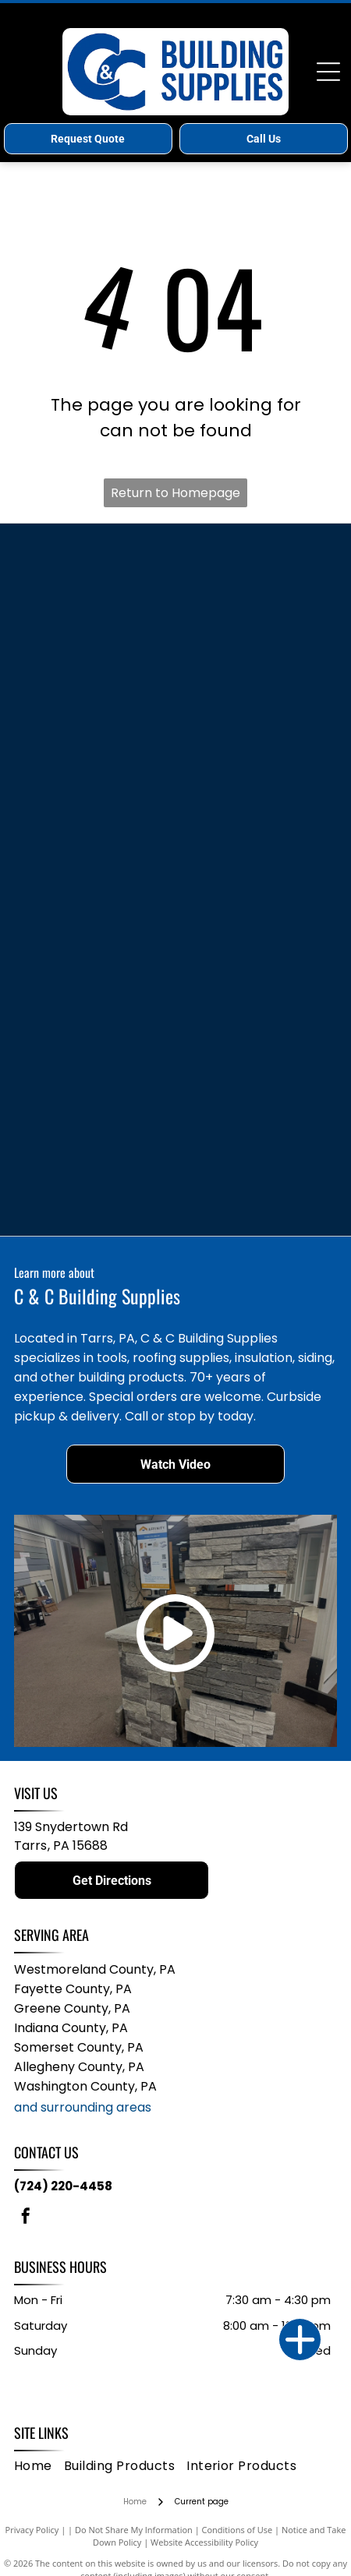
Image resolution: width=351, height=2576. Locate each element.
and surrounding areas (82, 2107)
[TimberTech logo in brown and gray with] (96, 617)
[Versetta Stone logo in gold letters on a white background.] (256, 1143)
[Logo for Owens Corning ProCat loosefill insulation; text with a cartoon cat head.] (96, 1201)
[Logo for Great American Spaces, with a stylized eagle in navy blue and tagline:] (256, 1026)
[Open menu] (328, 71)
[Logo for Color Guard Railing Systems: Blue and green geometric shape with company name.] (96, 1026)
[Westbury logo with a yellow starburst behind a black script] (256, 967)
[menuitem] (39, 2466)
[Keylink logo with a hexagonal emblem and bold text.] (256, 675)
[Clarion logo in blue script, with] (256, 558)
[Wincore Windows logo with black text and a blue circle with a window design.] (96, 967)
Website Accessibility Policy (204, 2542)
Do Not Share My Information (134, 2529)
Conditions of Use (237, 2529)
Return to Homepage (175, 493)
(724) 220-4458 (63, 2186)
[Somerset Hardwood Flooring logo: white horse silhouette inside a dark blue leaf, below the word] (96, 1084)
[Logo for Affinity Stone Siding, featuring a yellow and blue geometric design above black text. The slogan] (96, 1143)
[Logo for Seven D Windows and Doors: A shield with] (256, 1084)
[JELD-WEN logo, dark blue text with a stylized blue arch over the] (96, 909)
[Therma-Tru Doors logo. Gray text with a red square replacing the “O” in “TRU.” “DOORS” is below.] (96, 734)
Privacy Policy (32, 2529)
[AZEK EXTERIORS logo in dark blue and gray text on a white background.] (256, 851)
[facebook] (25, 2218)
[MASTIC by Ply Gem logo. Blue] (96, 558)
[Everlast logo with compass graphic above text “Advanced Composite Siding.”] (256, 734)
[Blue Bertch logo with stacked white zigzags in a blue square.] (96, 851)
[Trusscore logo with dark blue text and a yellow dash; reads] (96, 792)
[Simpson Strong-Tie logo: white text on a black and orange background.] (256, 617)
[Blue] (96, 675)
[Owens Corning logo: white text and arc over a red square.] (256, 909)
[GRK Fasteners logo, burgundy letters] (256, 1201)
